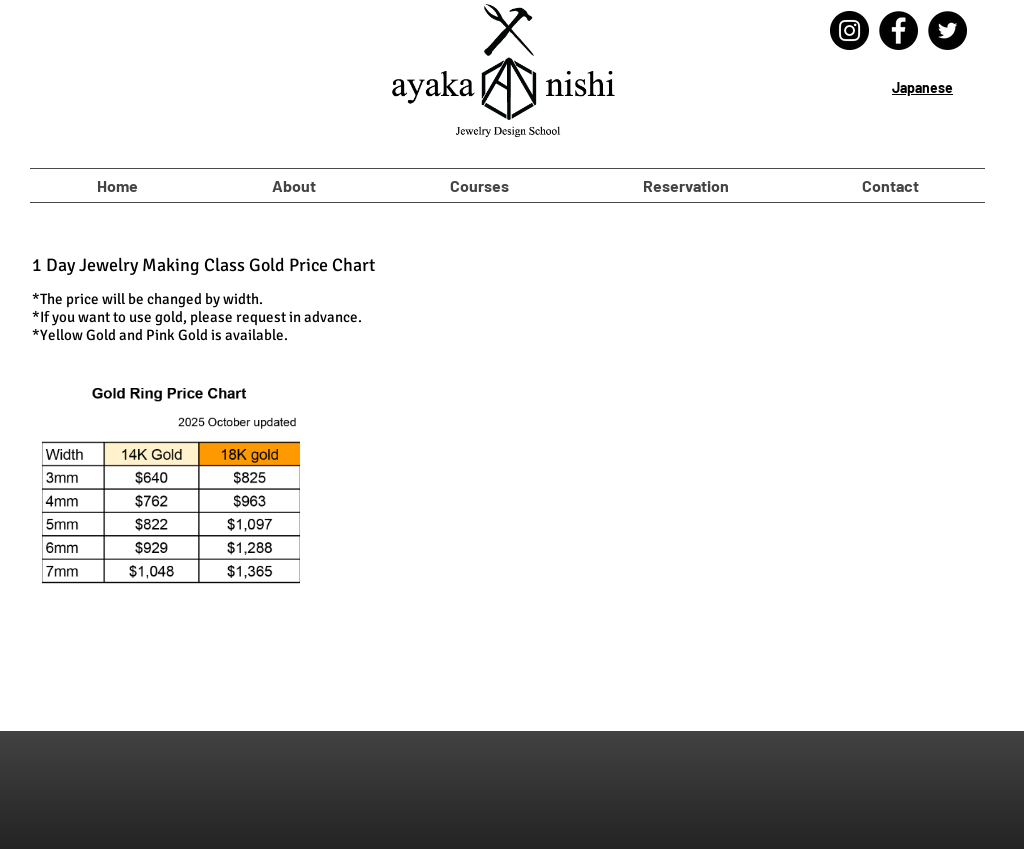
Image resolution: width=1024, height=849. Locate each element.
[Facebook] (898, 30)
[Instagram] (849, 30)
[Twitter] (947, 30)
